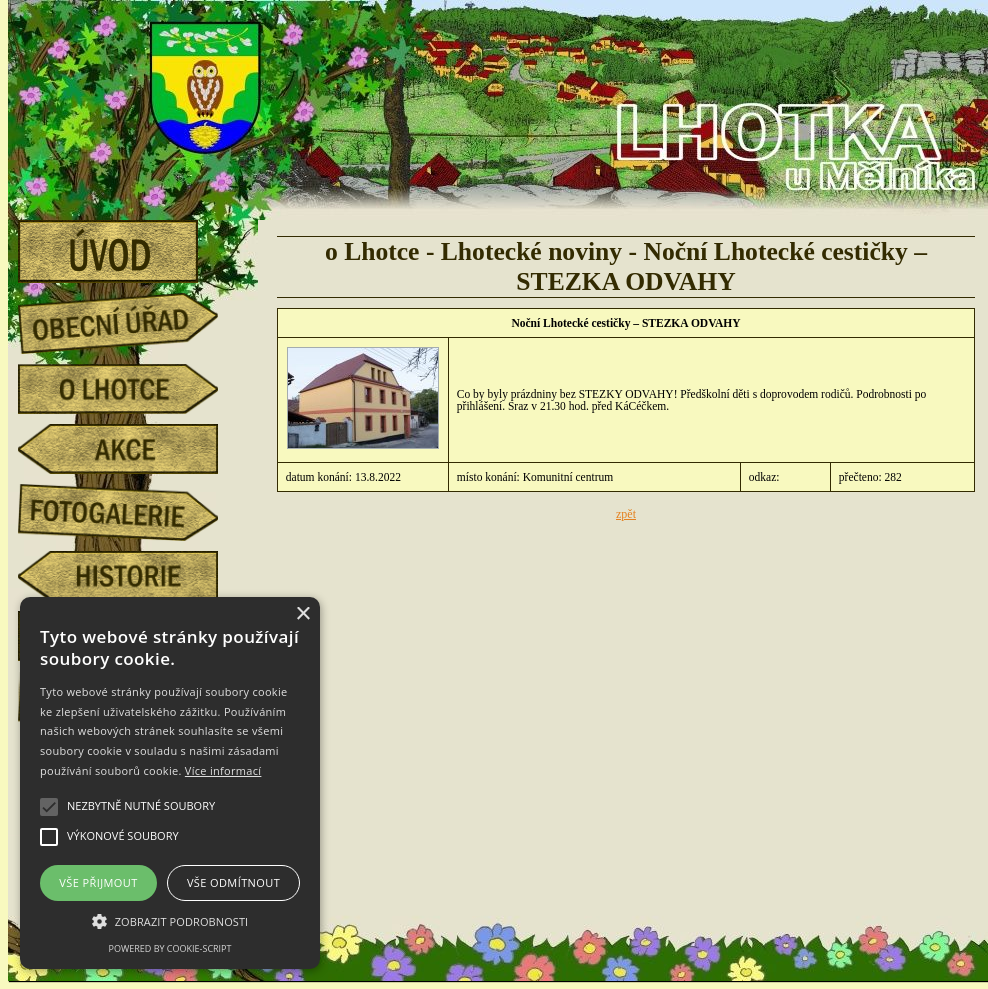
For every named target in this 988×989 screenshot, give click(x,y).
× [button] (302, 614)
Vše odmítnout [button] (233, 882)
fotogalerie (133, 509)
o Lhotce (133, 389)
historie (133, 576)
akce (133, 449)
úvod (133, 245)
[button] (170, 920)
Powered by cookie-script (170, 948)
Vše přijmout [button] (98, 882)
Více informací (223, 770)
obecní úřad (133, 318)
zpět (626, 514)
